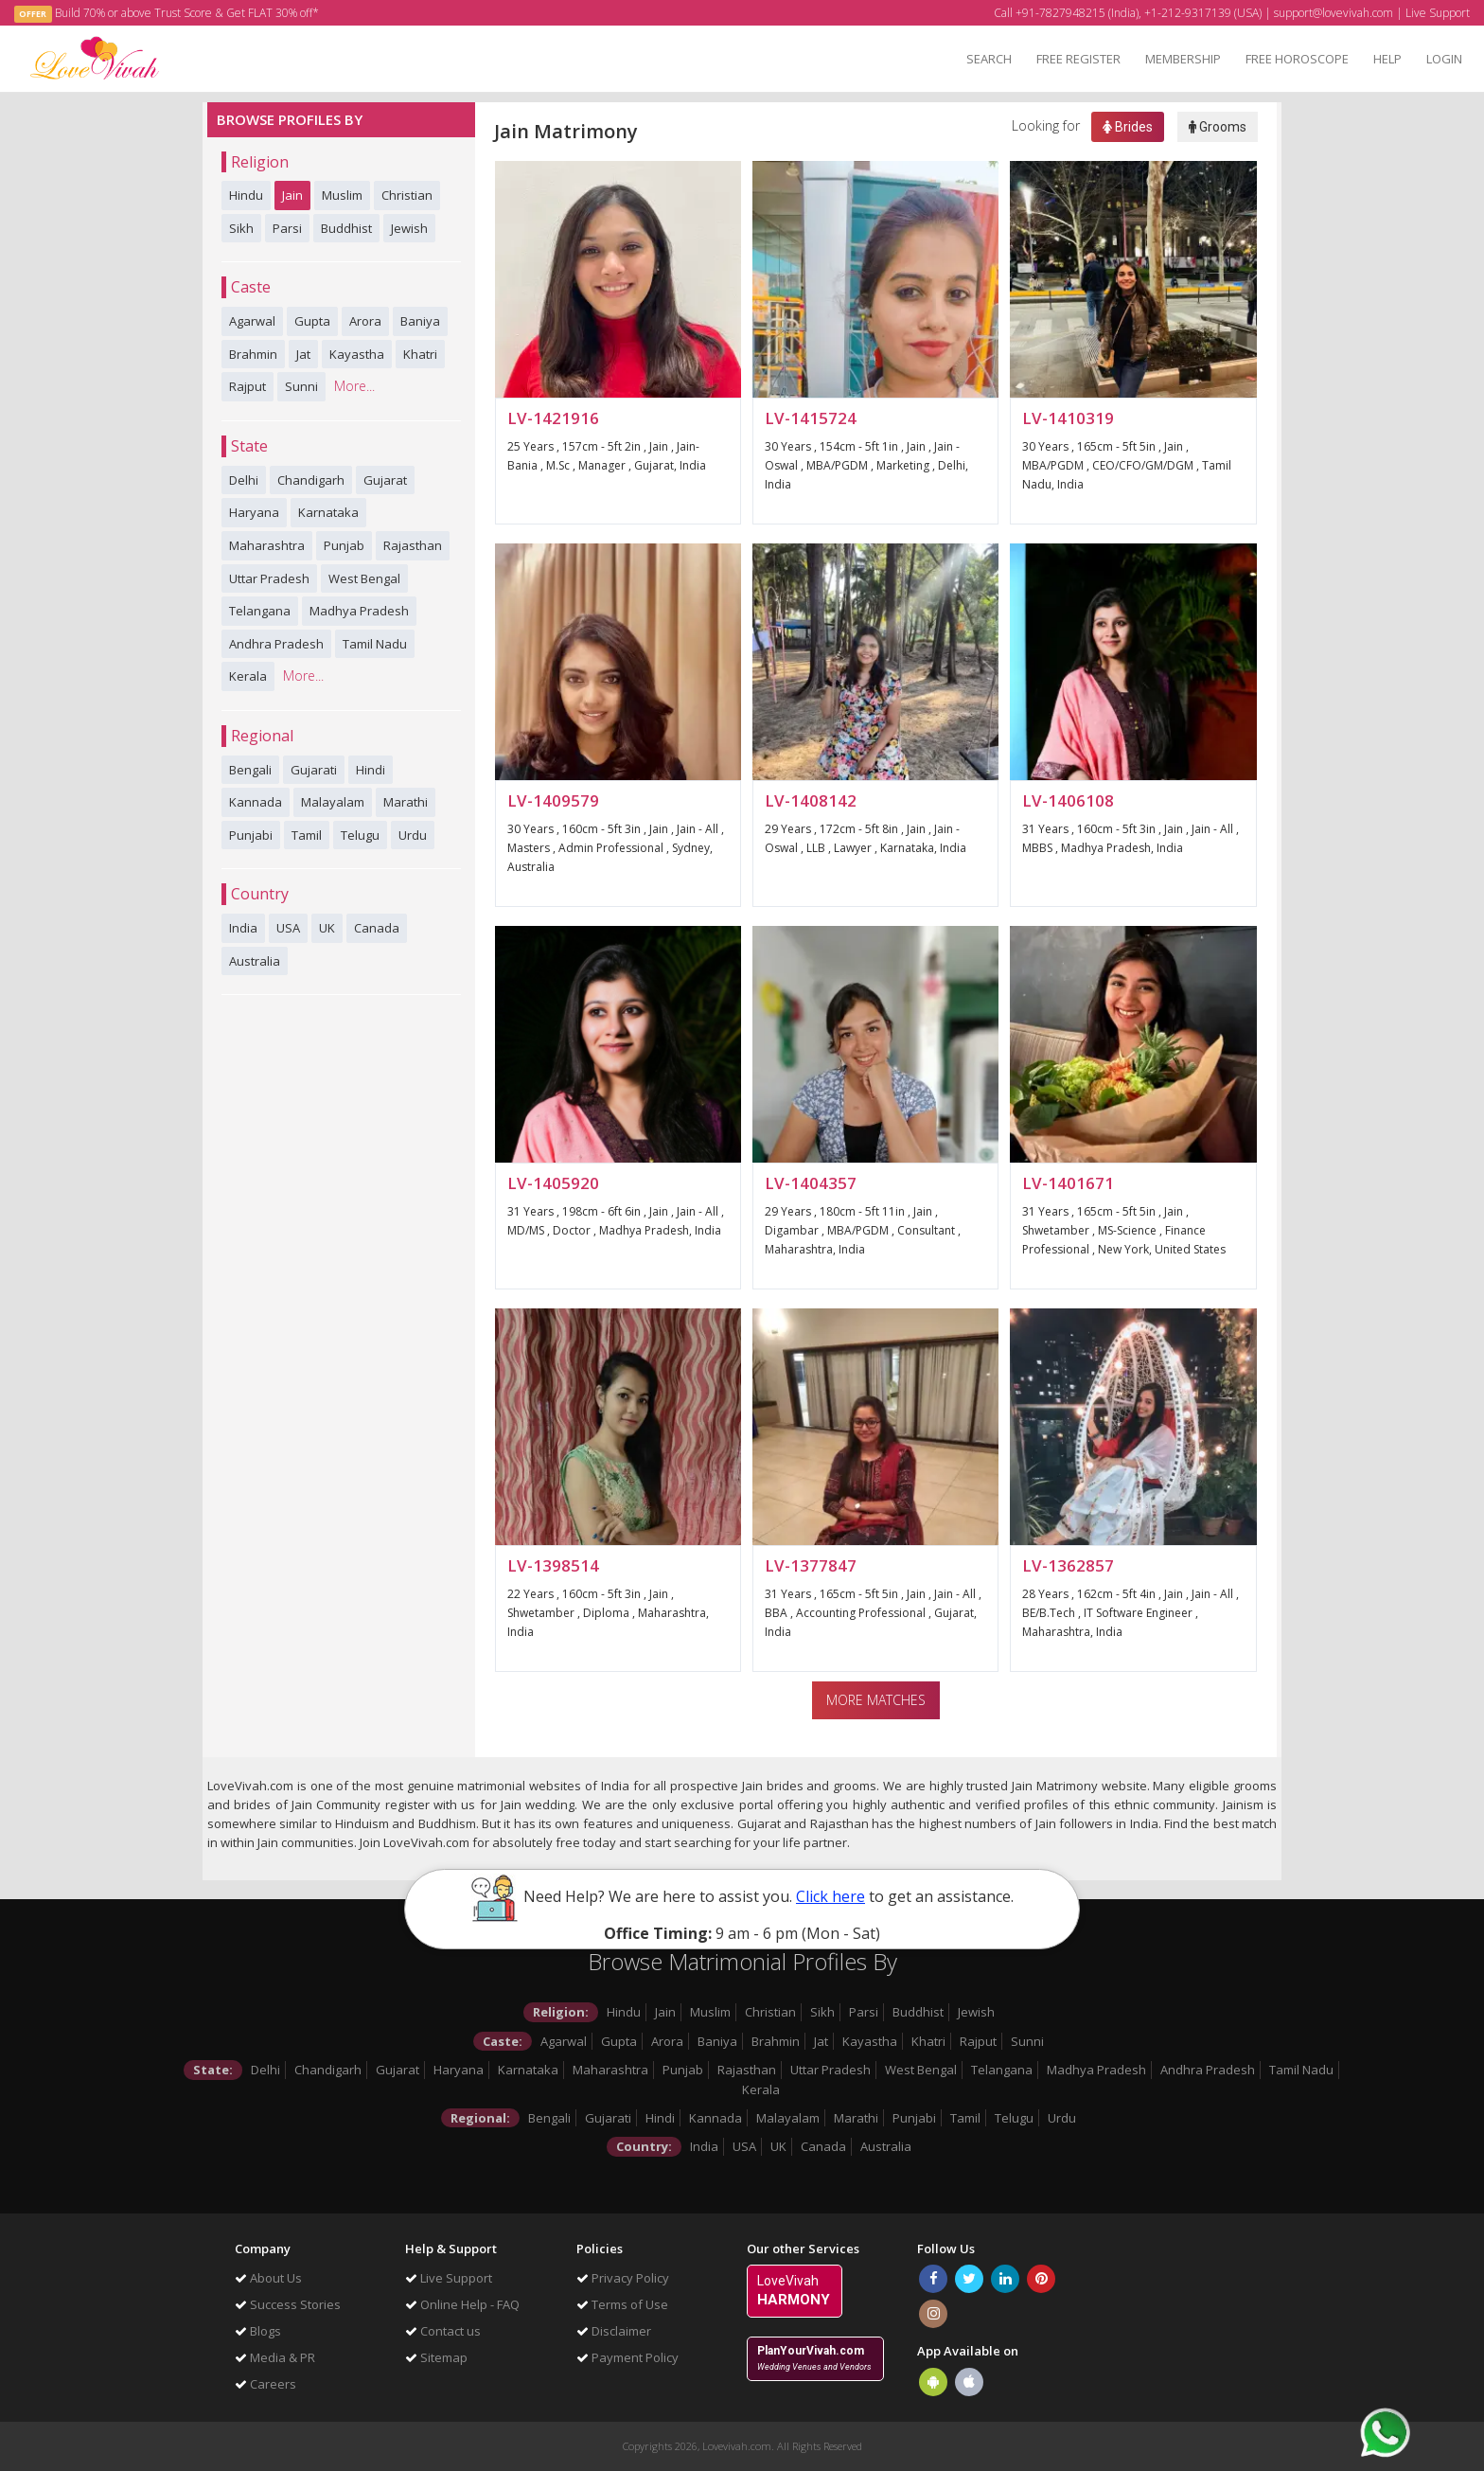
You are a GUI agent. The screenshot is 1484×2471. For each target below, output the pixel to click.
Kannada (255, 801)
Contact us (443, 2330)
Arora (365, 320)
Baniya (420, 320)
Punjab (344, 545)
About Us (268, 2277)
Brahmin (253, 354)
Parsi (287, 228)
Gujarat (385, 480)
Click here (830, 1896)
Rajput (247, 386)
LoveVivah (793, 2290)
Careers (265, 2383)
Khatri (420, 354)
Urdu (412, 835)
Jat (303, 354)
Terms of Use (622, 2304)
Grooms (1217, 126)
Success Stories (288, 2304)
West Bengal (364, 578)
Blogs (258, 2330)
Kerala (248, 675)
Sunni (301, 386)
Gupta (312, 320)
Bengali (250, 769)
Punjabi (251, 835)
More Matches (876, 1700)
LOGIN (1444, 58)
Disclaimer (613, 2330)
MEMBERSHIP (1183, 58)
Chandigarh (310, 480)
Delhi (243, 480)
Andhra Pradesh (276, 643)
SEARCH (989, 58)
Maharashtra (267, 545)
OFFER (32, 14)
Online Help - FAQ (462, 2304)
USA (288, 927)
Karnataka (328, 512)
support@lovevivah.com (1333, 13)
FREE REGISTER (1078, 58)
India (243, 927)
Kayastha (356, 354)
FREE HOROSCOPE (1297, 58)
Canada (376, 927)
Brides (1128, 126)
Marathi (405, 801)
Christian (407, 195)
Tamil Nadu (375, 643)
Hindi (370, 769)
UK (327, 927)
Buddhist (346, 228)
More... (354, 386)
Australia (254, 960)
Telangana (260, 610)
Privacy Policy (622, 2277)
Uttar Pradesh (269, 578)
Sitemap (436, 2357)
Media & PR (275, 2357)
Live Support (1437, 13)
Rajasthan (412, 545)
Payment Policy (627, 2357)
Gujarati (314, 769)
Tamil (307, 835)
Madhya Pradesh (359, 610)
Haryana (254, 512)
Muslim (342, 195)
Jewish (409, 228)
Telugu (360, 835)
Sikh (241, 228)
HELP (1387, 58)
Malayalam (332, 801)
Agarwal (252, 320)
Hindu (246, 195)
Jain (292, 195)
